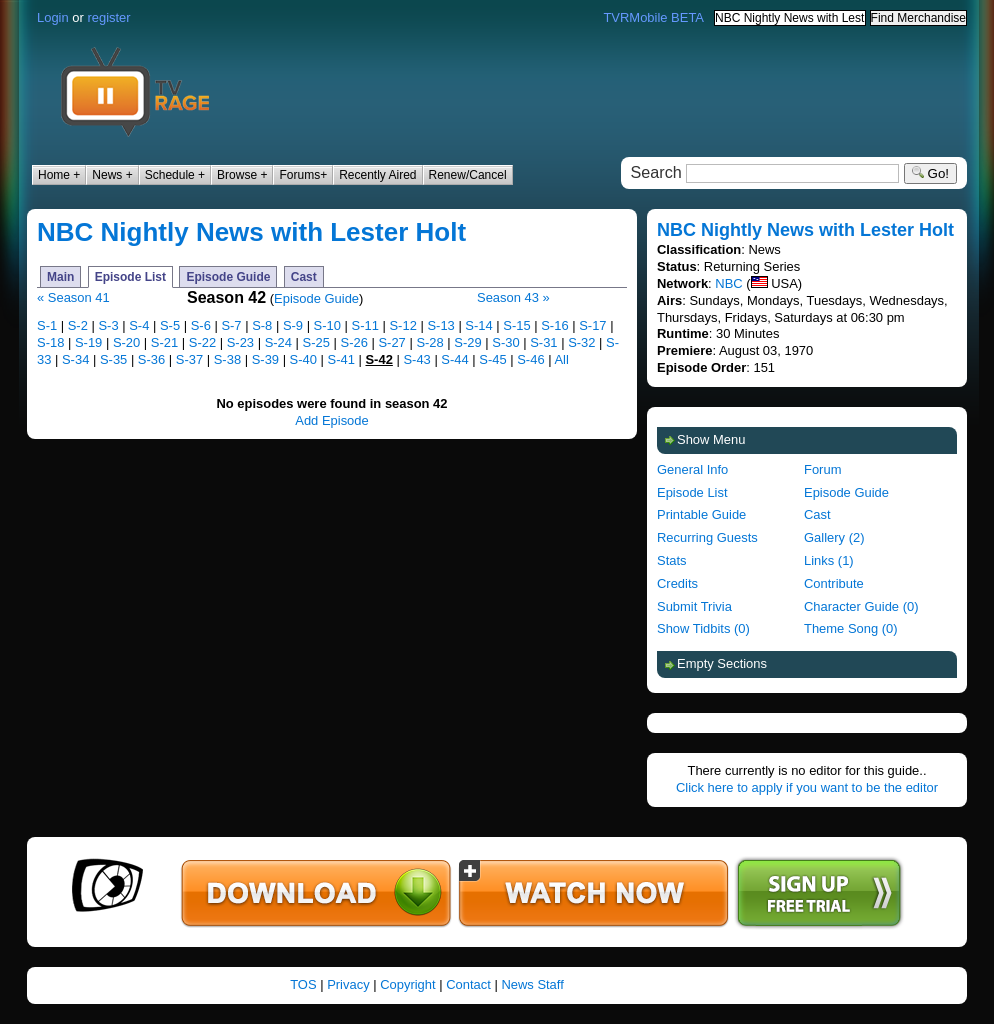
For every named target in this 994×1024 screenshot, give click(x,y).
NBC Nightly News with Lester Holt (251, 232)
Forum (822, 469)
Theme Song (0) (851, 628)
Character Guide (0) (861, 606)
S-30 (505, 342)
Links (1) (829, 560)
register (108, 17)
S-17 (592, 325)
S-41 (341, 359)
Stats (672, 560)
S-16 (554, 325)
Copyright (407, 984)
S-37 (189, 359)
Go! (930, 173)
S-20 (126, 342)
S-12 (402, 325)
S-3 (108, 325)
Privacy (348, 984)
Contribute (834, 583)
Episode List (130, 277)
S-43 (416, 359)
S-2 (78, 325)
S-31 (543, 342)
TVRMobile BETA (653, 17)
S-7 (231, 325)
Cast (304, 277)
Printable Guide (701, 514)
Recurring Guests (707, 537)
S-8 (262, 325)
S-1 (47, 325)
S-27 (391, 342)
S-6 (201, 325)
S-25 (316, 342)
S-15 (516, 325)
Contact (468, 984)
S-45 (492, 359)
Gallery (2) (834, 537)
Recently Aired (377, 175)
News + (112, 175)
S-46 (530, 359)
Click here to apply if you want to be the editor (807, 787)
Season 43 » (513, 297)
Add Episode (331, 420)
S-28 (429, 342)
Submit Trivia (694, 606)
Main (60, 277)
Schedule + (175, 175)
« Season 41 (73, 297)
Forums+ (303, 175)
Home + (59, 175)
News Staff (532, 984)
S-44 (454, 359)
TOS (303, 984)
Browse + (242, 175)
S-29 (467, 342)
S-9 (293, 325)
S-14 (478, 325)
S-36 (151, 359)
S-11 (365, 325)
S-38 (227, 359)
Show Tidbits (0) (703, 628)
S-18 (50, 342)
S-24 (278, 342)
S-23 (240, 342)
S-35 (113, 359)
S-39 (265, 359)
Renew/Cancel (468, 175)
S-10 (327, 325)
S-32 (581, 342)
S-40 (303, 359)
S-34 (75, 359)
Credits (677, 583)
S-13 (440, 325)
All (561, 359)
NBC (728, 283)
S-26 (354, 342)
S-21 (164, 342)
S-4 (139, 325)
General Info (692, 469)
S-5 (170, 325)
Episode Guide (228, 277)
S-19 (88, 342)
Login (53, 17)
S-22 (202, 342)
